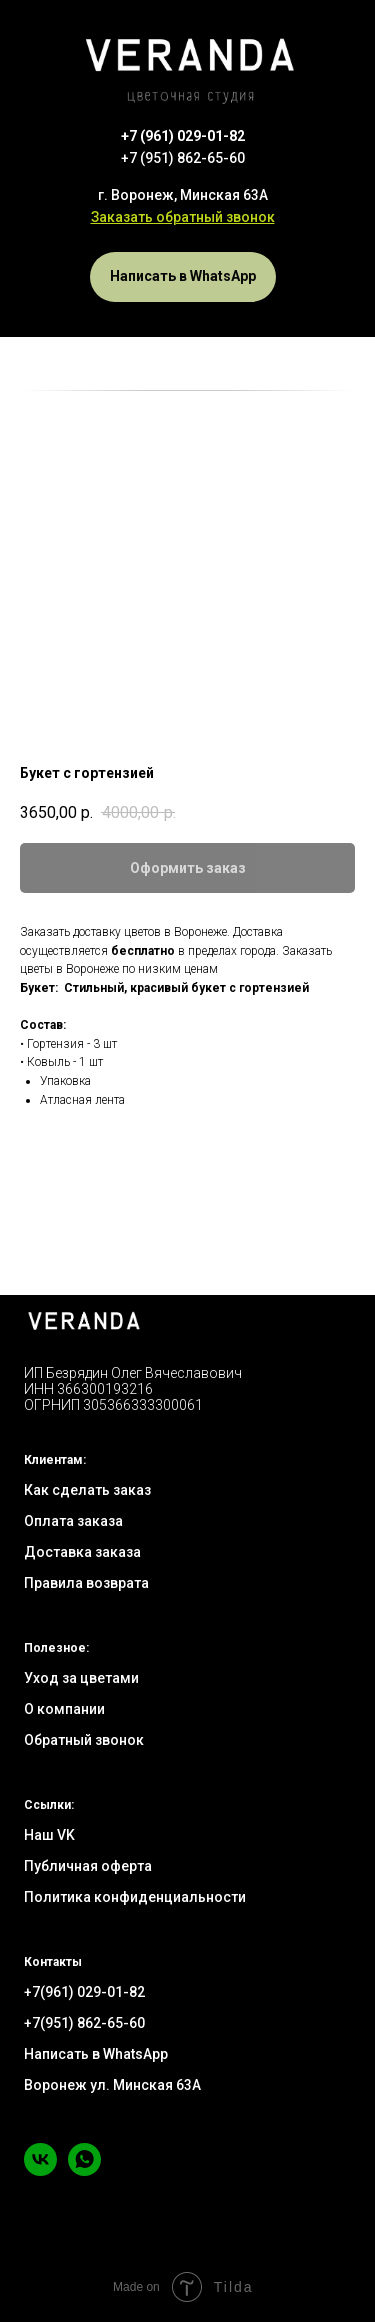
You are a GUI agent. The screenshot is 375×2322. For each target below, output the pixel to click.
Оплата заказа (73, 1521)
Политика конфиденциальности (135, 1897)
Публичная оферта (88, 1866)
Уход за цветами (81, 1678)
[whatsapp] (84, 2170)
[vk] (40, 2170)
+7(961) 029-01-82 (84, 1992)
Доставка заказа (82, 1552)
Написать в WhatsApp (96, 2054)
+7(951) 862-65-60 (84, 2023)
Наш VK (49, 1835)
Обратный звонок (84, 1740)
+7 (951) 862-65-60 (183, 158)
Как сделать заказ (87, 1490)
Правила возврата (86, 1583)
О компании (64, 1709)
